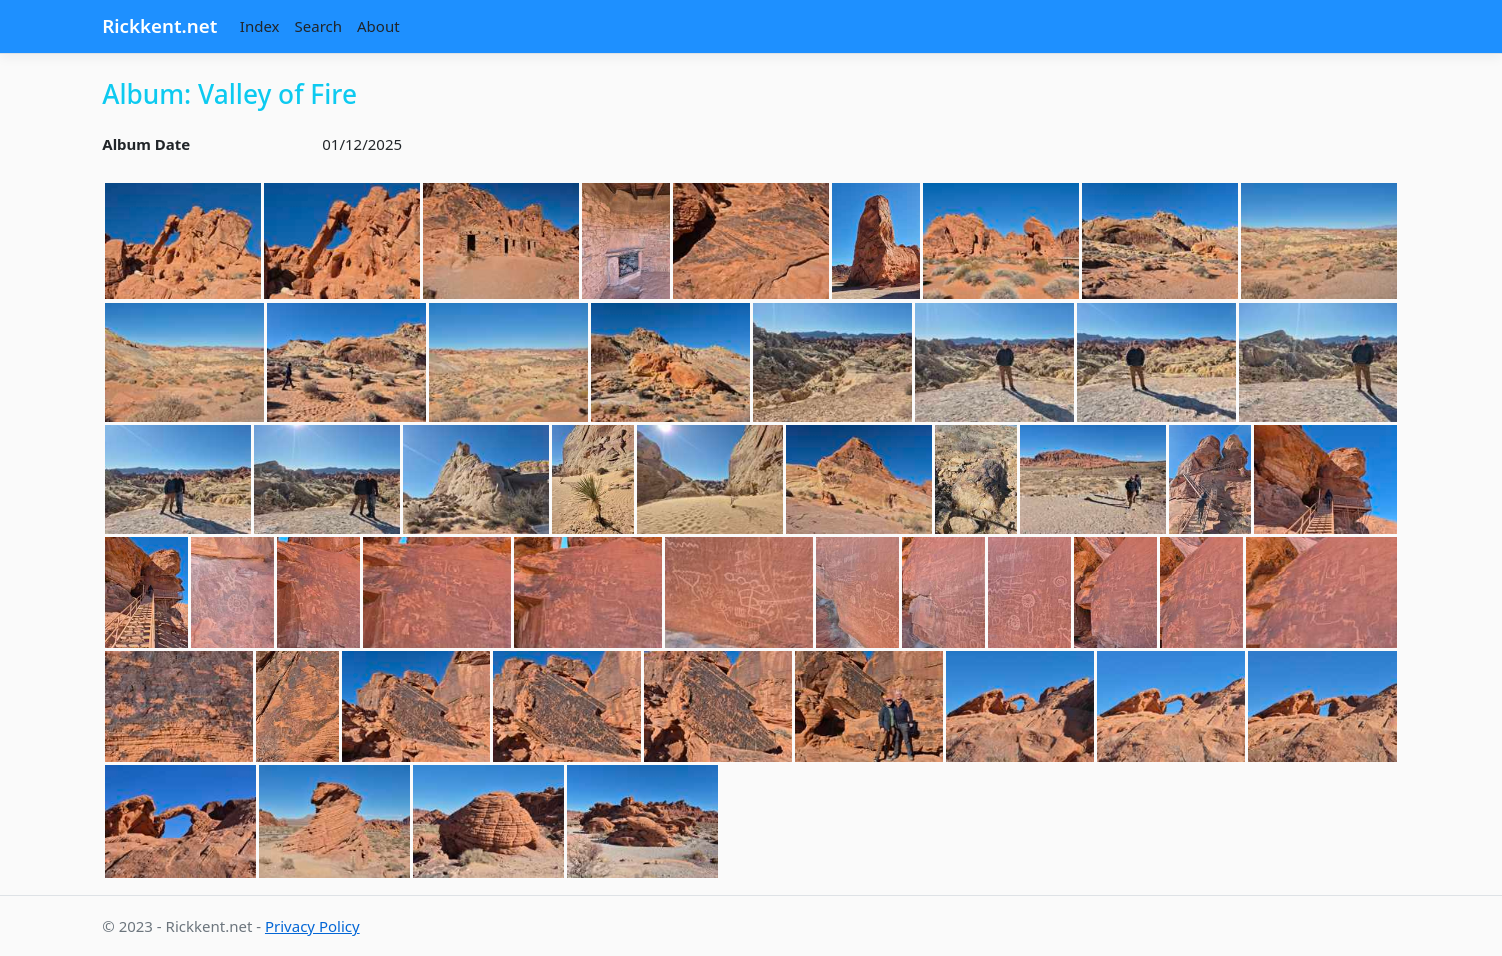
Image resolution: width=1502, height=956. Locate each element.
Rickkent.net (159, 25)
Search (318, 26)
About (378, 26)
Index (260, 26)
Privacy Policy (312, 926)
